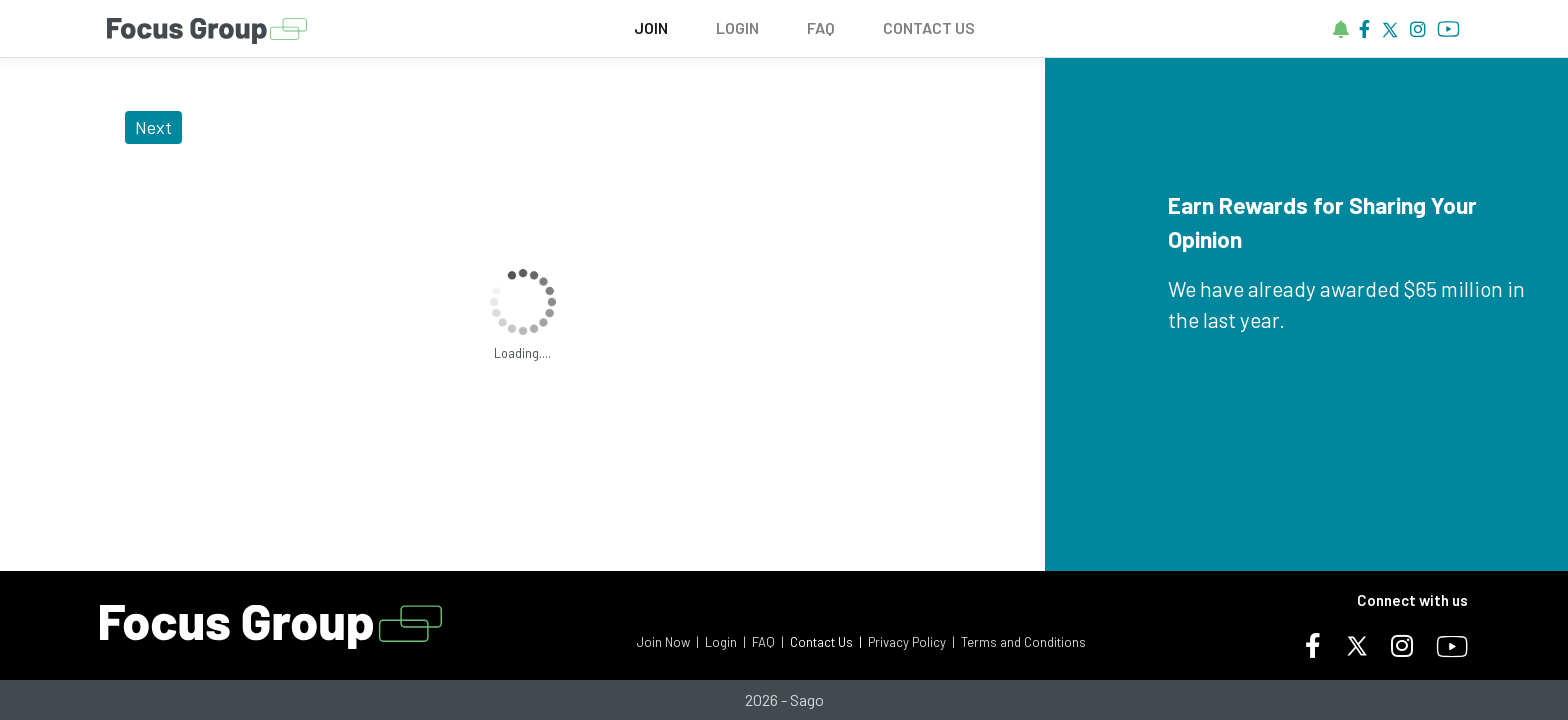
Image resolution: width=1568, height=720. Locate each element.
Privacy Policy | (911, 642)
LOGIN (737, 27)
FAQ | (768, 642)
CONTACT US (929, 27)
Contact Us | (826, 642)
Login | (725, 642)
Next (153, 127)
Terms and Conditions (1023, 642)
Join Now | (668, 642)
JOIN (651, 27)
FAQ (821, 27)
